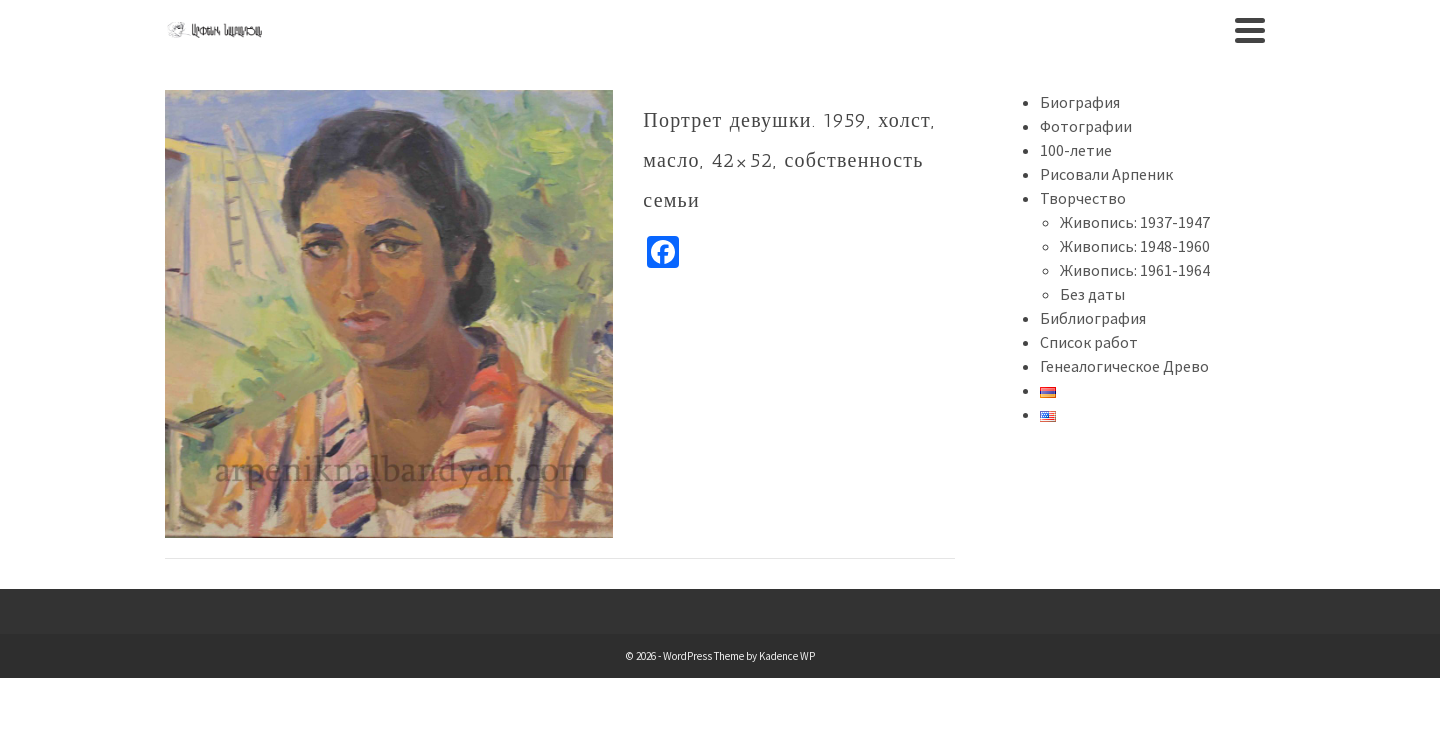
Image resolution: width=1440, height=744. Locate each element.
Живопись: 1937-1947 (1135, 222)
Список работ (1089, 342)
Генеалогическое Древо (1124, 366)
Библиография (1093, 318)
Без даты (1092, 294)
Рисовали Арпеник (1106, 174)
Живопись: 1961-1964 (1135, 270)
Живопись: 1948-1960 (1135, 246)
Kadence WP (787, 656)
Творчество (1083, 198)
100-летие (1076, 150)
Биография (1080, 102)
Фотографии (1086, 126)
